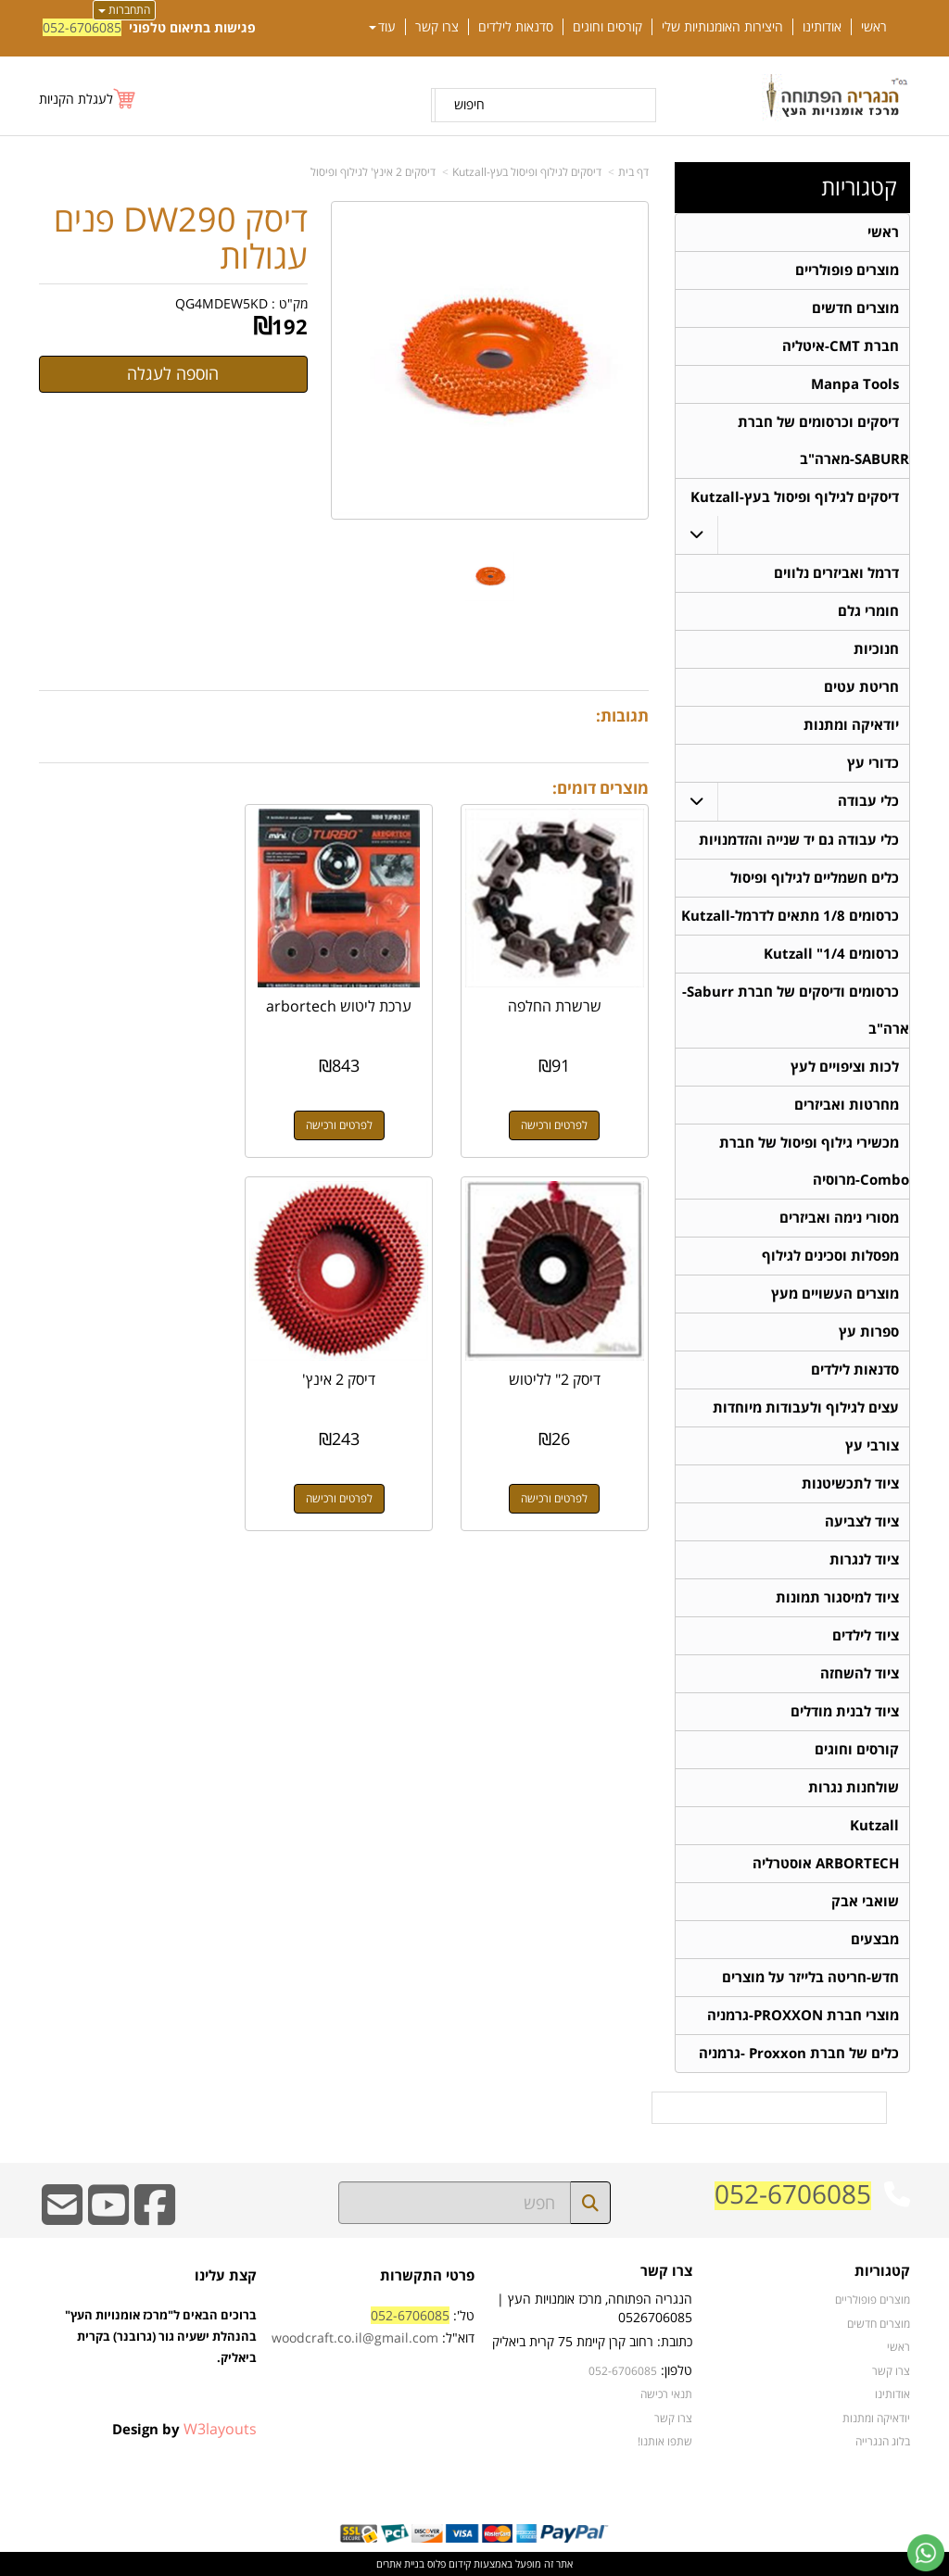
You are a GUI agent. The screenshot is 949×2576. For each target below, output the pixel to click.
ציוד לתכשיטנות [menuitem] (850, 1483)
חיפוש (469, 104)
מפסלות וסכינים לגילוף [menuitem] (830, 1255)
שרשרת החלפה (556, 1002)
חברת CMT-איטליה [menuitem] (840, 346)
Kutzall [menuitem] (874, 1825)
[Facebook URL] (154, 2217)
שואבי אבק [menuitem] (865, 1901)
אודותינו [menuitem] (822, 27)
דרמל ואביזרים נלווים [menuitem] (836, 573)
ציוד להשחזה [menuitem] (859, 1673)
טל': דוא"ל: (373, 2326)
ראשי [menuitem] (874, 27)
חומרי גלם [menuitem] (868, 611)
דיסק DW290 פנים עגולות (181, 237)
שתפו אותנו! (665, 2440)
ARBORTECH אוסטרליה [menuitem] (826, 1863)
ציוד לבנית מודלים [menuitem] (845, 1711)
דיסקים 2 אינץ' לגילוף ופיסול (373, 172)
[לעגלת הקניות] (88, 98)
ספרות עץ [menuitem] (869, 1331)
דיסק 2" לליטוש (131, 1002)
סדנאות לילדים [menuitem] (515, 27)
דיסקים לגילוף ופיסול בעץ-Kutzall (526, 172)
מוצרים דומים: (600, 787)
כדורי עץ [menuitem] (873, 763)
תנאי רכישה (666, 2393)
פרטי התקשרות (427, 2275)
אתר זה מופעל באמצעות (474, 2563)
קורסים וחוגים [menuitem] (607, 27)
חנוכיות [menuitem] (876, 649)
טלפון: (676, 2370)
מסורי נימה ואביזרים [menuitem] (839, 1217)
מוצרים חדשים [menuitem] (855, 308)
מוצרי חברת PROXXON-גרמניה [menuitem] (803, 2015)
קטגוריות (859, 187)
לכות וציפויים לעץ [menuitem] (845, 1066)
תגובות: (622, 715)
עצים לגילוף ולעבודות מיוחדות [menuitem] (806, 1407)
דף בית (633, 172)
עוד (382, 27)
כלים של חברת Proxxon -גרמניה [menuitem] (799, 2053)
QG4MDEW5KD (221, 303)
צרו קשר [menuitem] (437, 27)
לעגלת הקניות (76, 98)
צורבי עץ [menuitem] (872, 1445)
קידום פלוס (447, 2563)
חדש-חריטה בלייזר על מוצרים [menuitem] (810, 1977)
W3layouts (220, 2429)
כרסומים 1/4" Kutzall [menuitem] (831, 953)
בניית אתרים (400, 2563)
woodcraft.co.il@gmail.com (355, 2337)
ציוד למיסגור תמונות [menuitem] (837, 1597)
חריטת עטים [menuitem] (861, 687)
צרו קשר (666, 2272)
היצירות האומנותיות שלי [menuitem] (722, 27)
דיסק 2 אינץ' (556, 1372)
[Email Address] (62, 2217)
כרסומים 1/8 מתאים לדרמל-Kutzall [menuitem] (790, 915)
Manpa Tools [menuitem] (855, 384)
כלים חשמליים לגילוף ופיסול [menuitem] (814, 877)
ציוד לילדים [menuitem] (865, 1635)
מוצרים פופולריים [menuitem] (847, 270)
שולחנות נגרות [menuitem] (853, 1787)
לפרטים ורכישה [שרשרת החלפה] (556, 1121)
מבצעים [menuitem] (875, 1939)
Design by (184, 2429)
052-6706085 (82, 27)
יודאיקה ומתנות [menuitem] (851, 725)
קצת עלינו (226, 2275)
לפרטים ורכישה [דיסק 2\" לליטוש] (131, 1121)
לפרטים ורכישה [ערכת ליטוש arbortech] (343, 1121)
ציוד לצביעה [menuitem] (862, 1521)
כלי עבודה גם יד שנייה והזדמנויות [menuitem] (799, 839)
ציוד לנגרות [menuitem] (864, 1559)
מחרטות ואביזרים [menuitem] (846, 1104)
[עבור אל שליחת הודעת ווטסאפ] (925, 2552)
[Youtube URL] (108, 2217)
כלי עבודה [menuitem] (868, 800)
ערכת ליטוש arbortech (344, 1010)
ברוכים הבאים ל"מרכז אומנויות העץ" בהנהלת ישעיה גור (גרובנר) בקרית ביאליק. (161, 2356)
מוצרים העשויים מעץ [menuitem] (835, 1293)
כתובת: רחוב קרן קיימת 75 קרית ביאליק (592, 2341)
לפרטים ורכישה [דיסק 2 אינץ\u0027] (556, 1491)
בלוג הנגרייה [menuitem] (882, 2440)
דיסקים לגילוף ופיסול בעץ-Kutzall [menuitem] (794, 497)
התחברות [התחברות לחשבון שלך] (124, 10)
